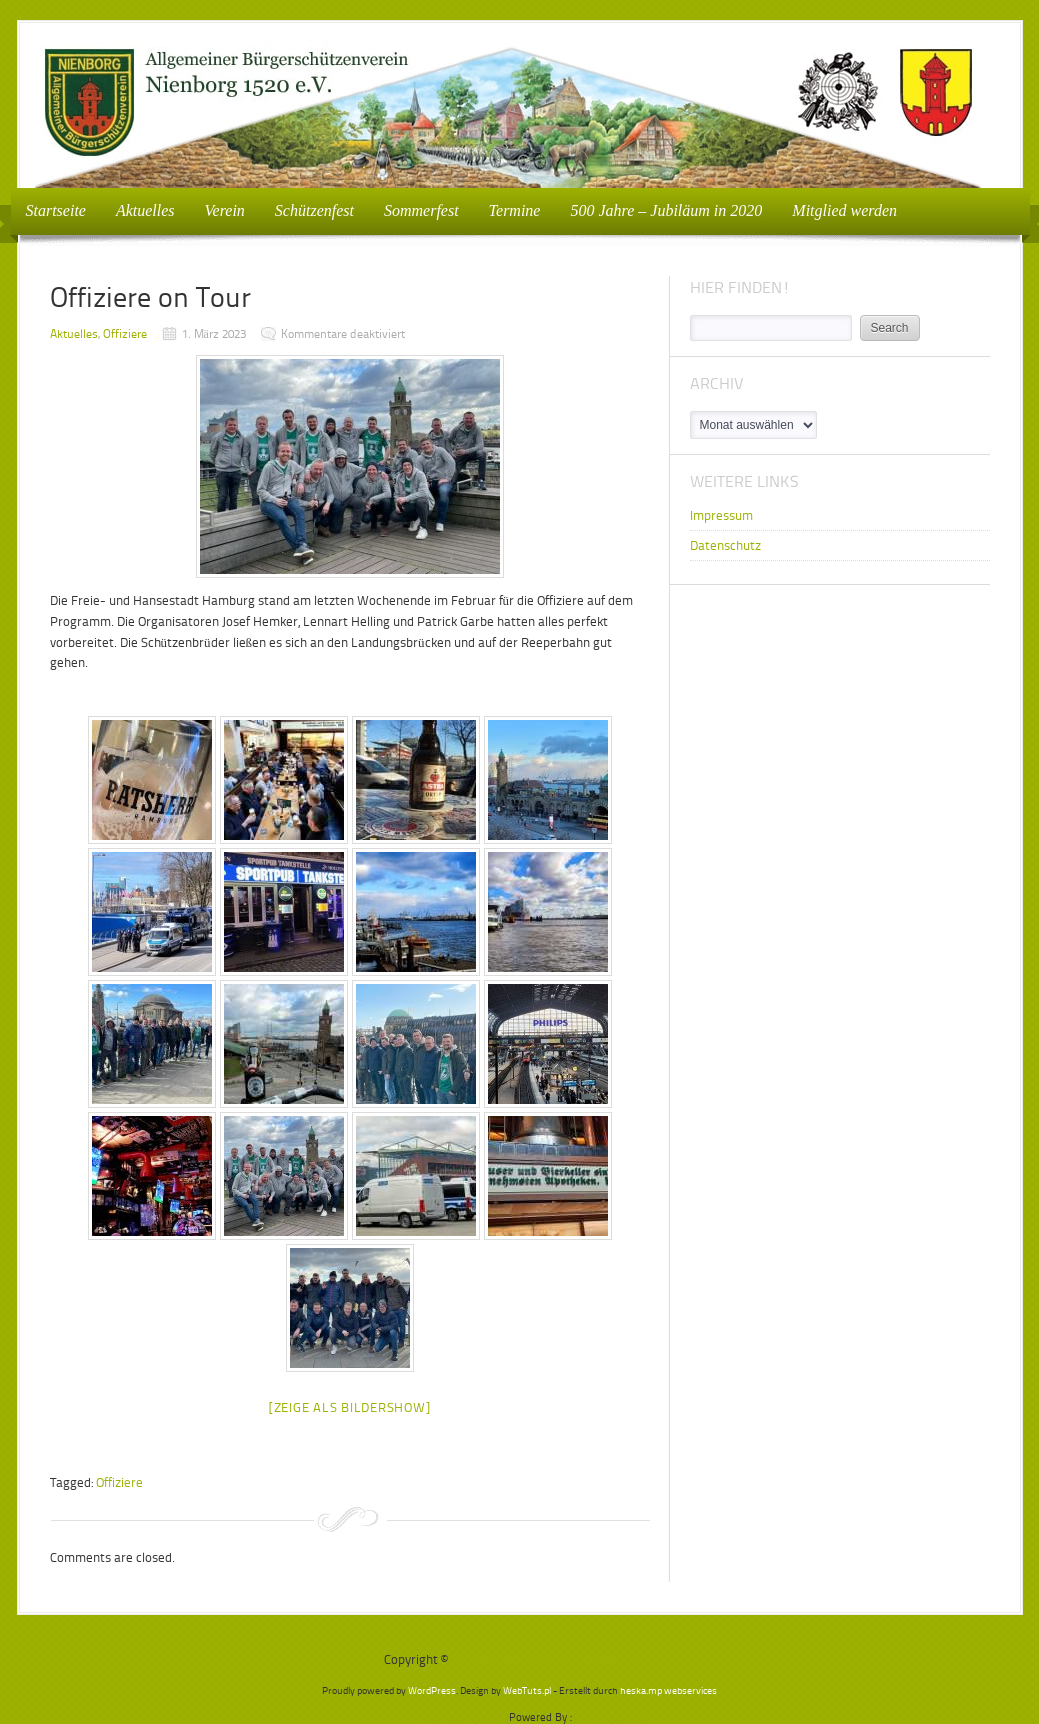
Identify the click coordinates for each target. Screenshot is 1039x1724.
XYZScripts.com (612, 1717)
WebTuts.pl (527, 1690)
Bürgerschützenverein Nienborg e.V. (553, 1659)
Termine (515, 210)
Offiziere (125, 334)
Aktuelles (145, 210)
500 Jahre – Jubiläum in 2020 (666, 210)
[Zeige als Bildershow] (350, 1407)
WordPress (432, 1690)
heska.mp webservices (668, 1690)
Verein (219, 209)
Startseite (56, 210)
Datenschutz (725, 545)
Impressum (721, 515)
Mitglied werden (844, 210)
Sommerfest (421, 210)
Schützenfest (314, 210)
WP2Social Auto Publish (447, 1717)
